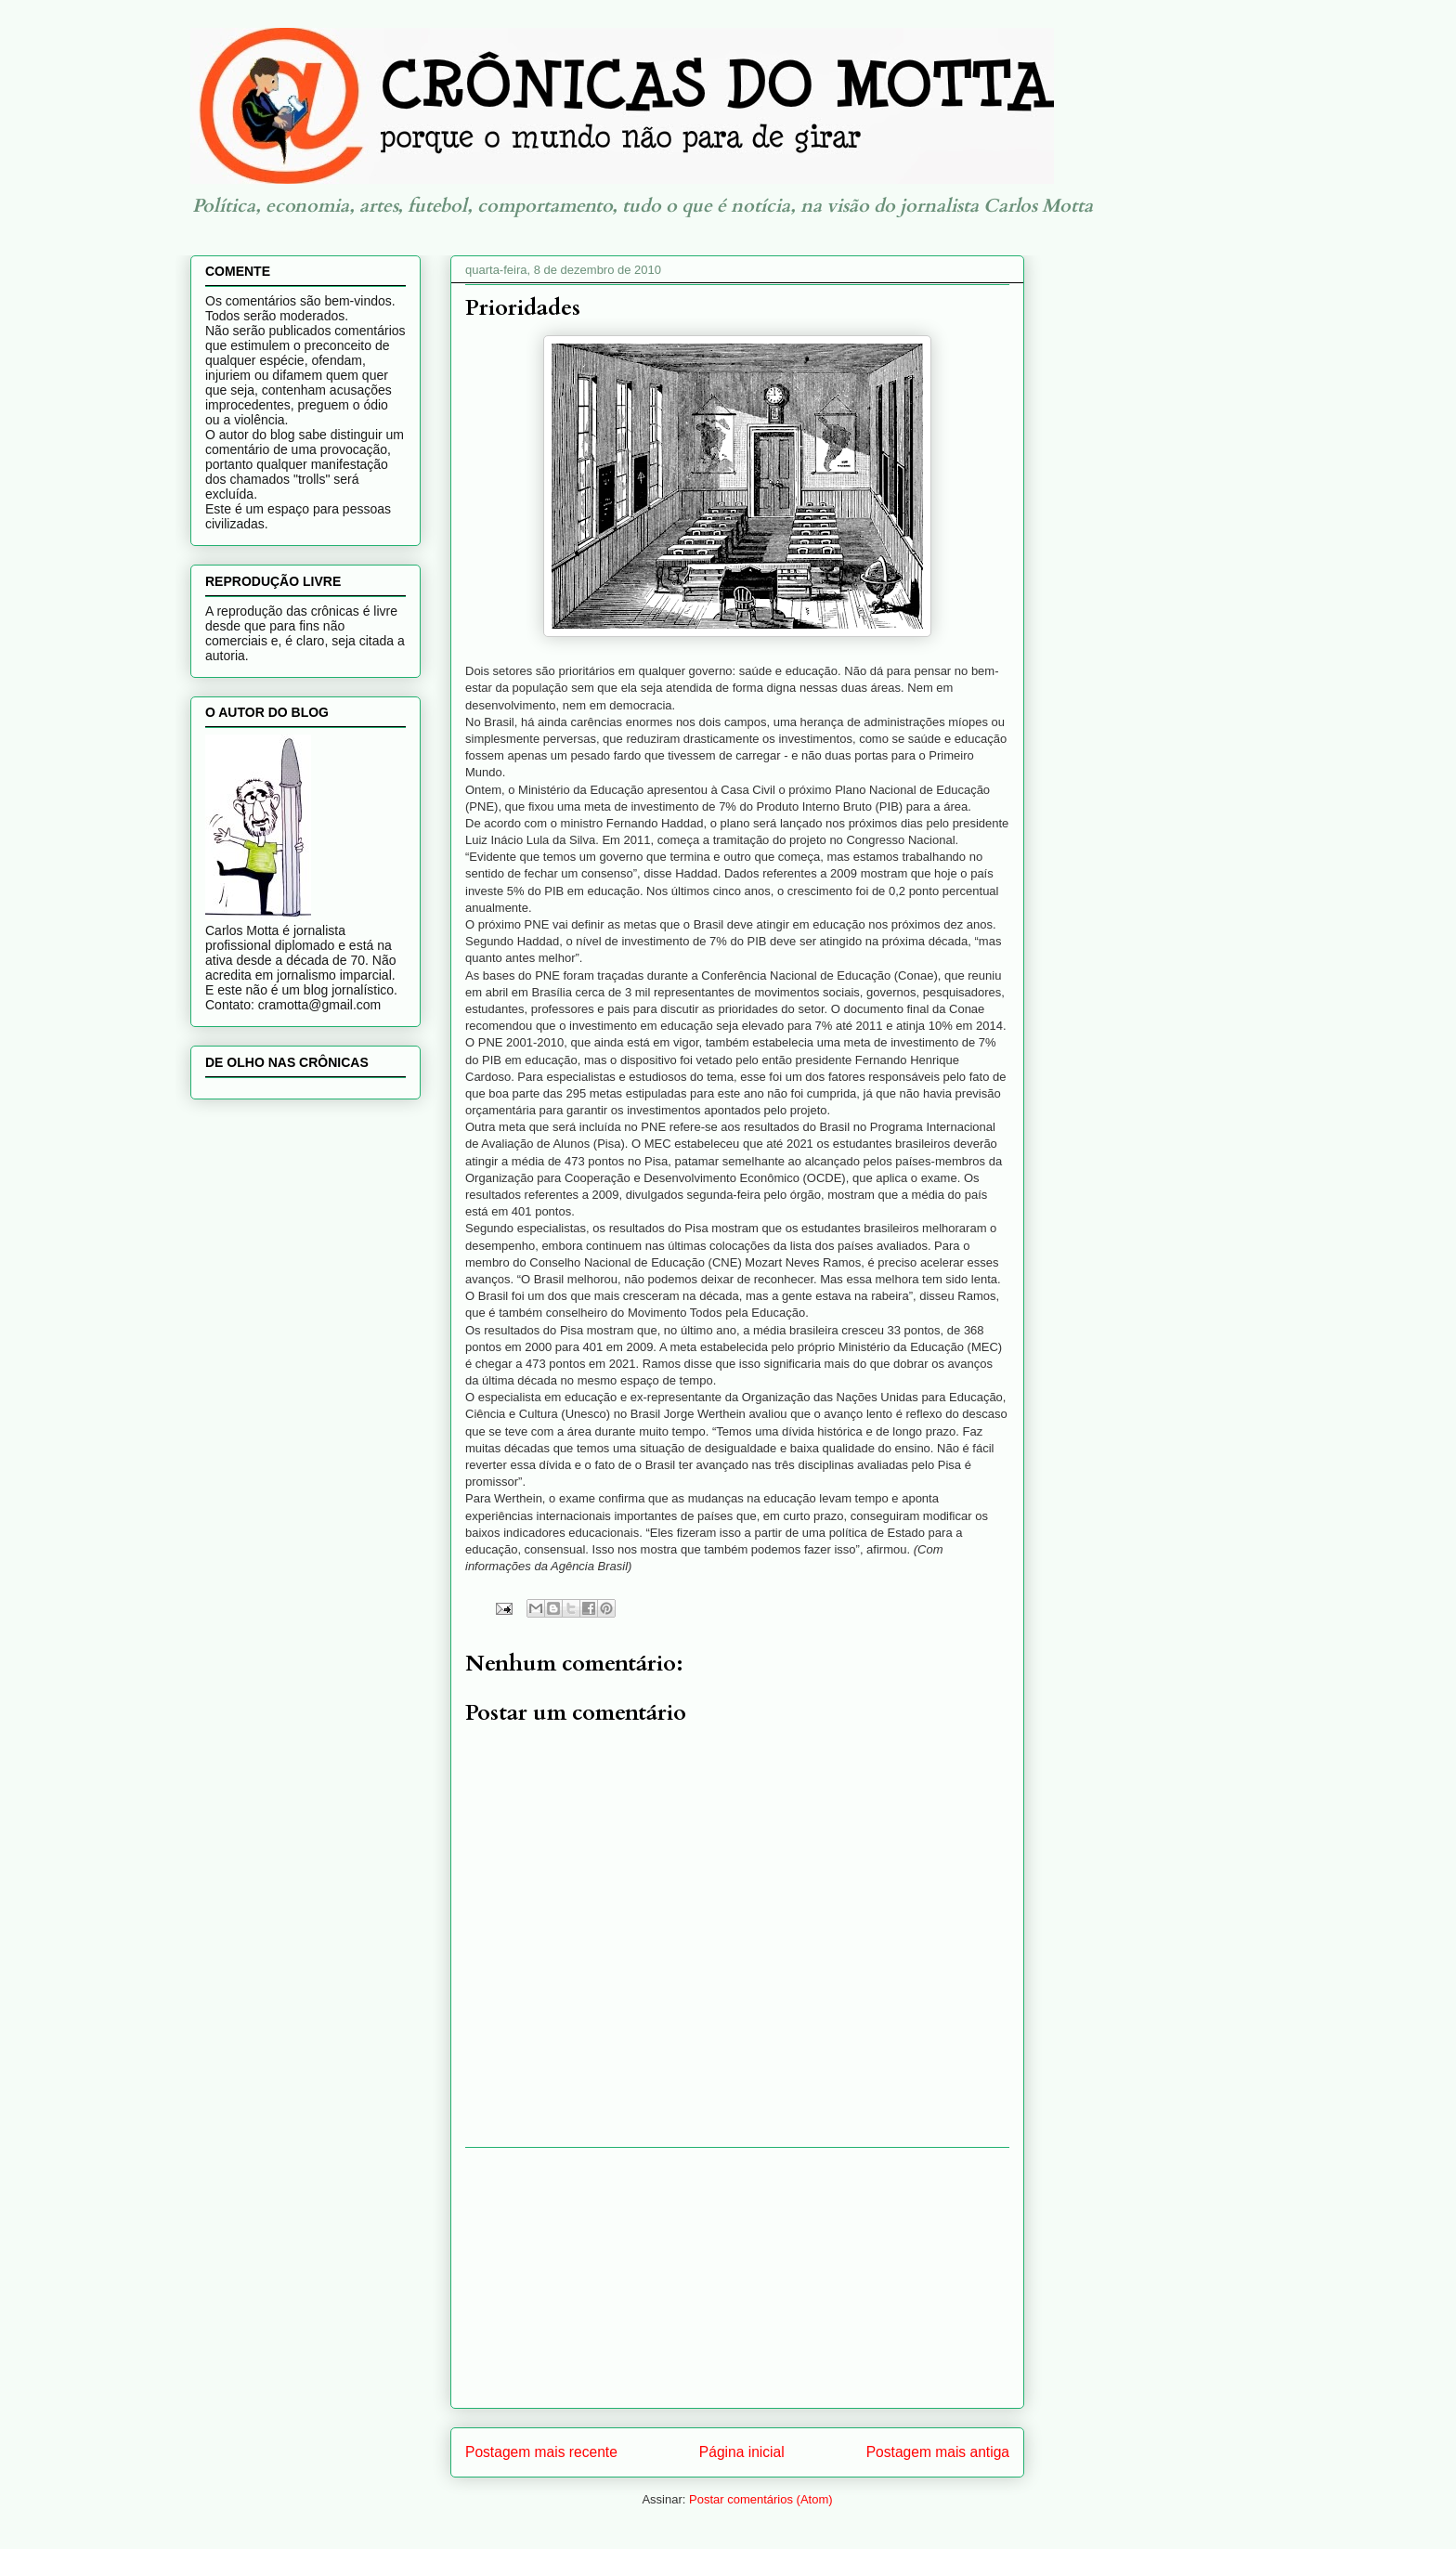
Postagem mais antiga (937, 2452)
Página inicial (742, 2452)
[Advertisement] (737, 2278)
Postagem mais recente (541, 2452)
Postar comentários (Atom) (761, 2499)
